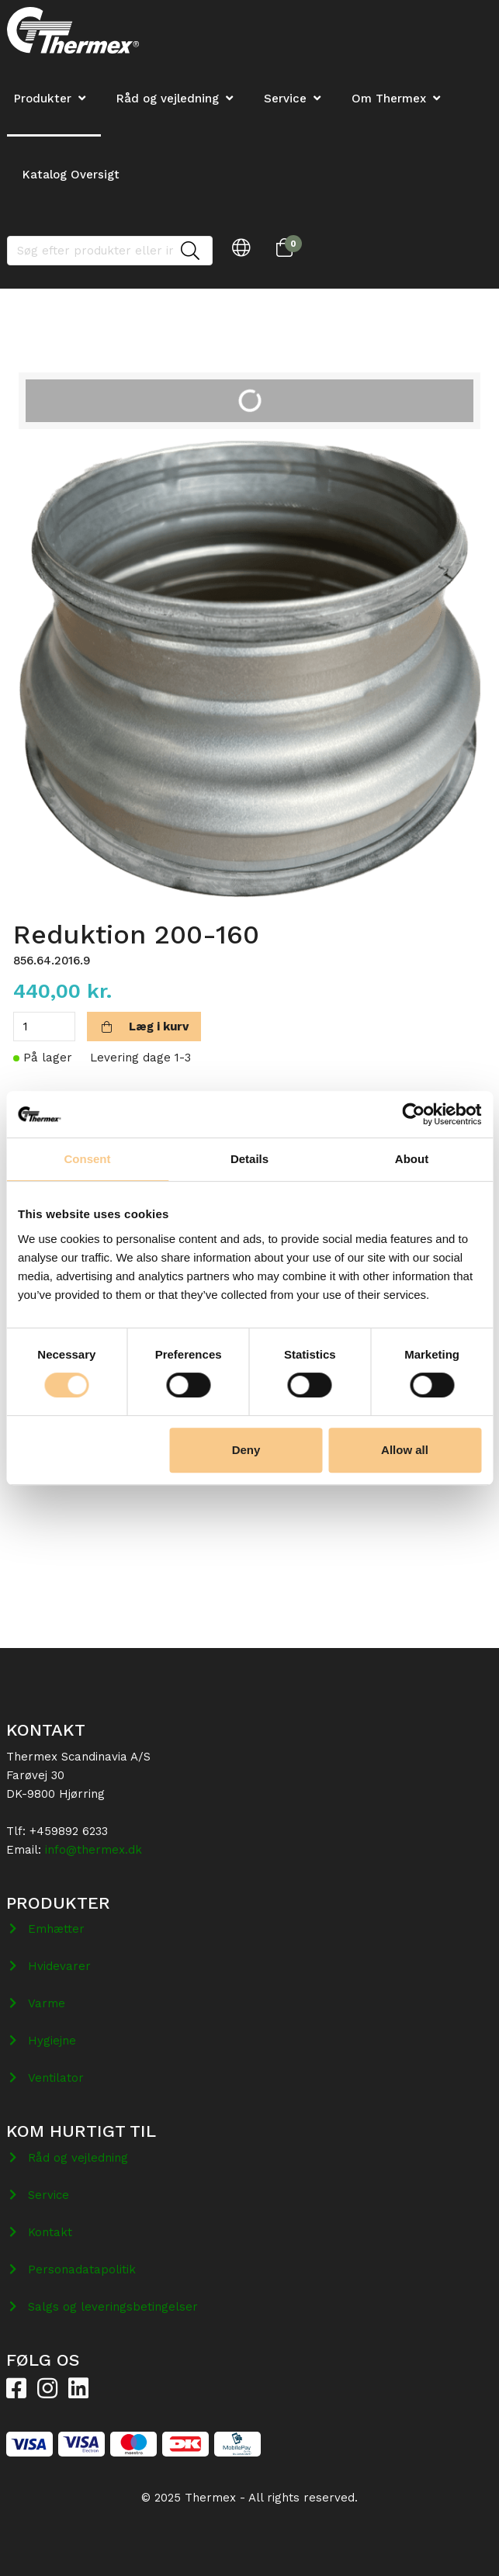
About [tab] (411, 1158)
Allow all (404, 1449)
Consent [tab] (87, 1158)
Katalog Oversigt (71, 175)
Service (285, 99)
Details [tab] (249, 1158)
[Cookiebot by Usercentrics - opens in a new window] (413, 1114)
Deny (246, 1449)
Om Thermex (389, 99)
